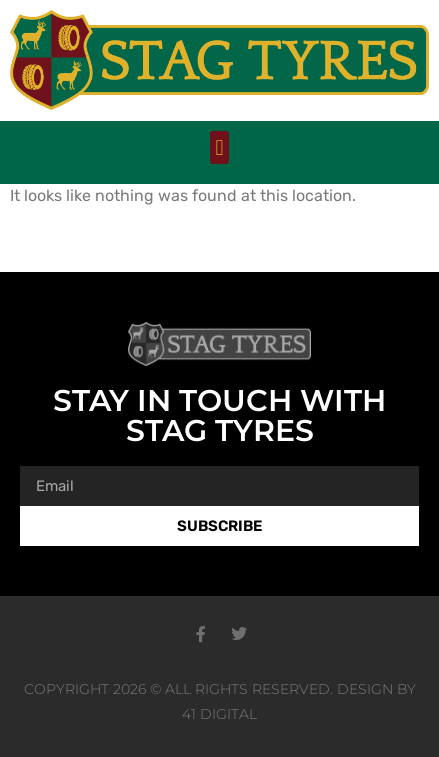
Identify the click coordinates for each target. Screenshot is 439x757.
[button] (219, 147)
